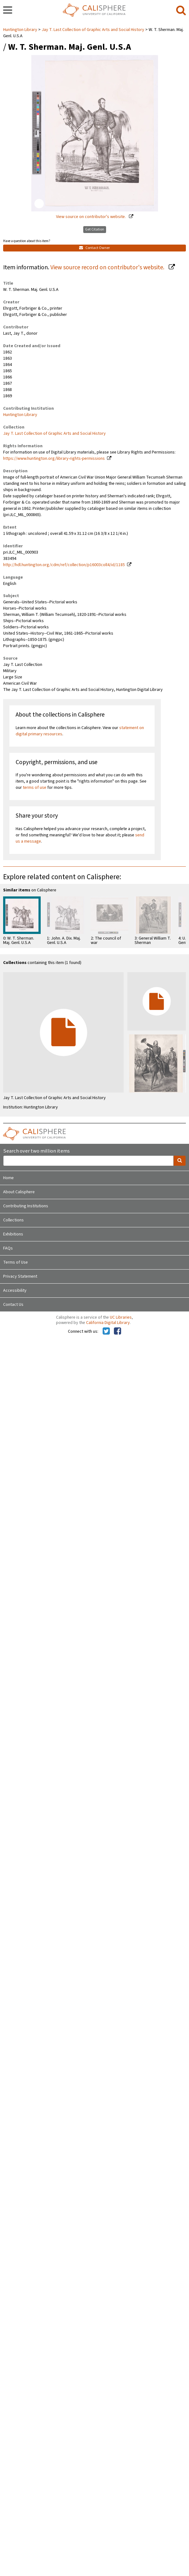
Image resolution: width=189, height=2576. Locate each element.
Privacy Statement (20, 1276)
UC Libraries (121, 1317)
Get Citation (94, 229)
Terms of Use (15, 1262)
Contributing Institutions (25, 1206)
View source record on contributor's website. (108, 267)
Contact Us (13, 1304)
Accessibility (15, 1290)
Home (8, 1178)
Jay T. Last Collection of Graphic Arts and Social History (93, 30)
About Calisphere (19, 1192)
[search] (181, 10)
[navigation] (7, 10)
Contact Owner (94, 248)
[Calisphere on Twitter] (106, 1331)
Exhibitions (13, 1234)
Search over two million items (36, 1151)
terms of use (34, 787)
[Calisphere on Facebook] (117, 1331)
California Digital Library (108, 1323)
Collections (13, 1220)
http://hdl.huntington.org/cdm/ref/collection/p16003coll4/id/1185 (64, 565)
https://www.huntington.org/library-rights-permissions (54, 458)
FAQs (8, 1248)
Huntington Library (20, 30)
